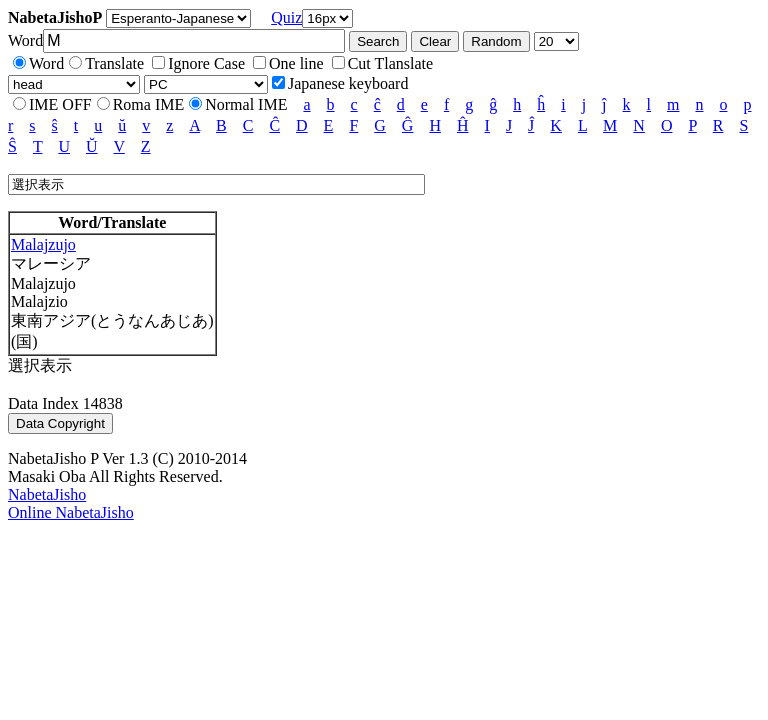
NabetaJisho (47, 494)
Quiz (286, 17)
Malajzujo (43, 244)
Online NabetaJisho (71, 512)
